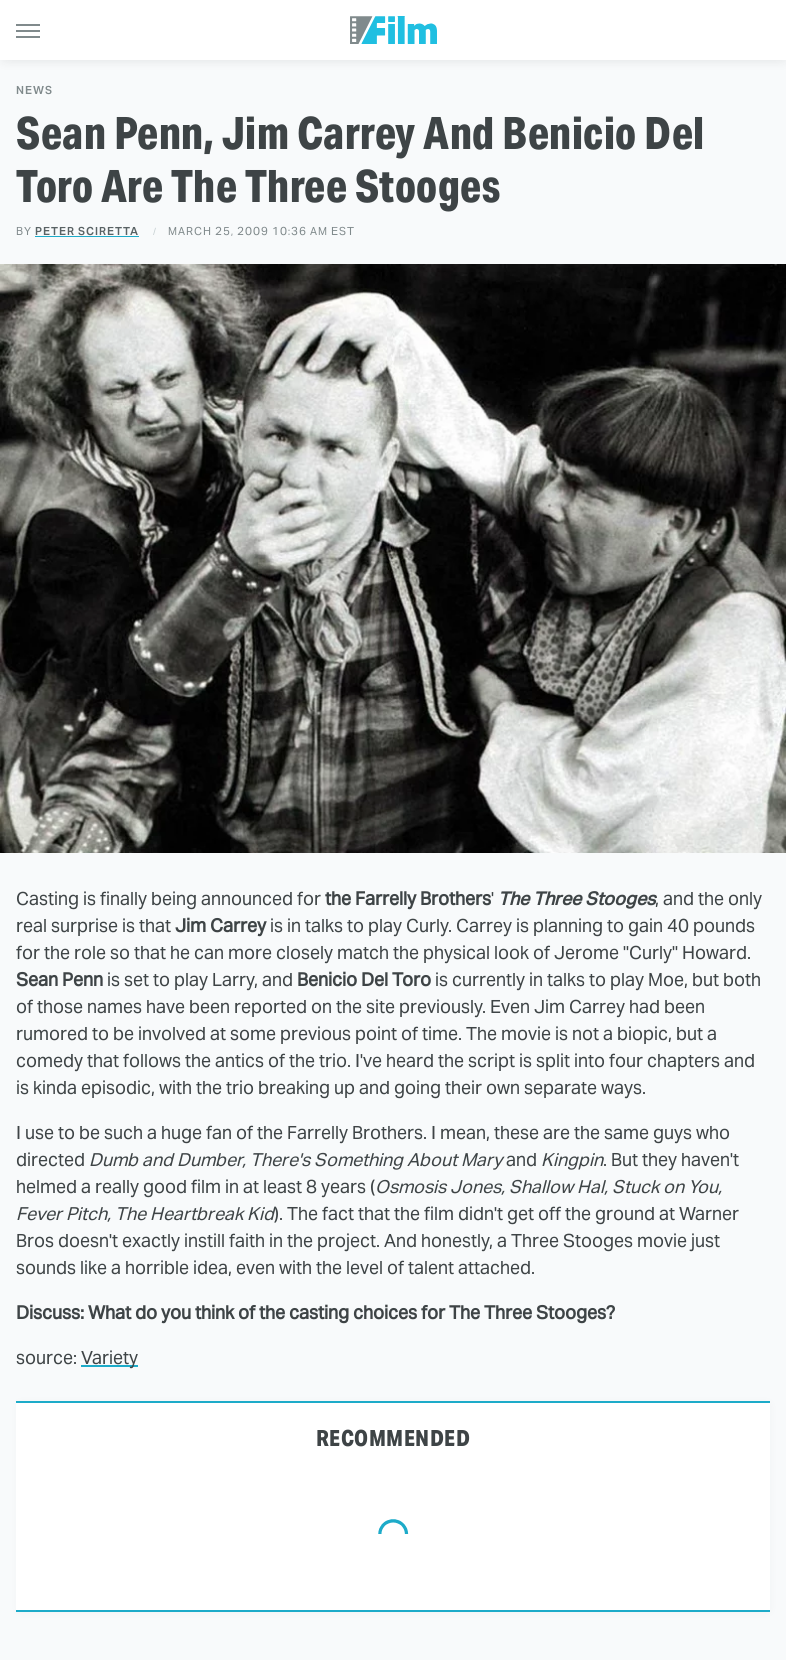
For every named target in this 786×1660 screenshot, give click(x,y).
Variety (109, 1357)
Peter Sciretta (87, 231)
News (34, 90)
